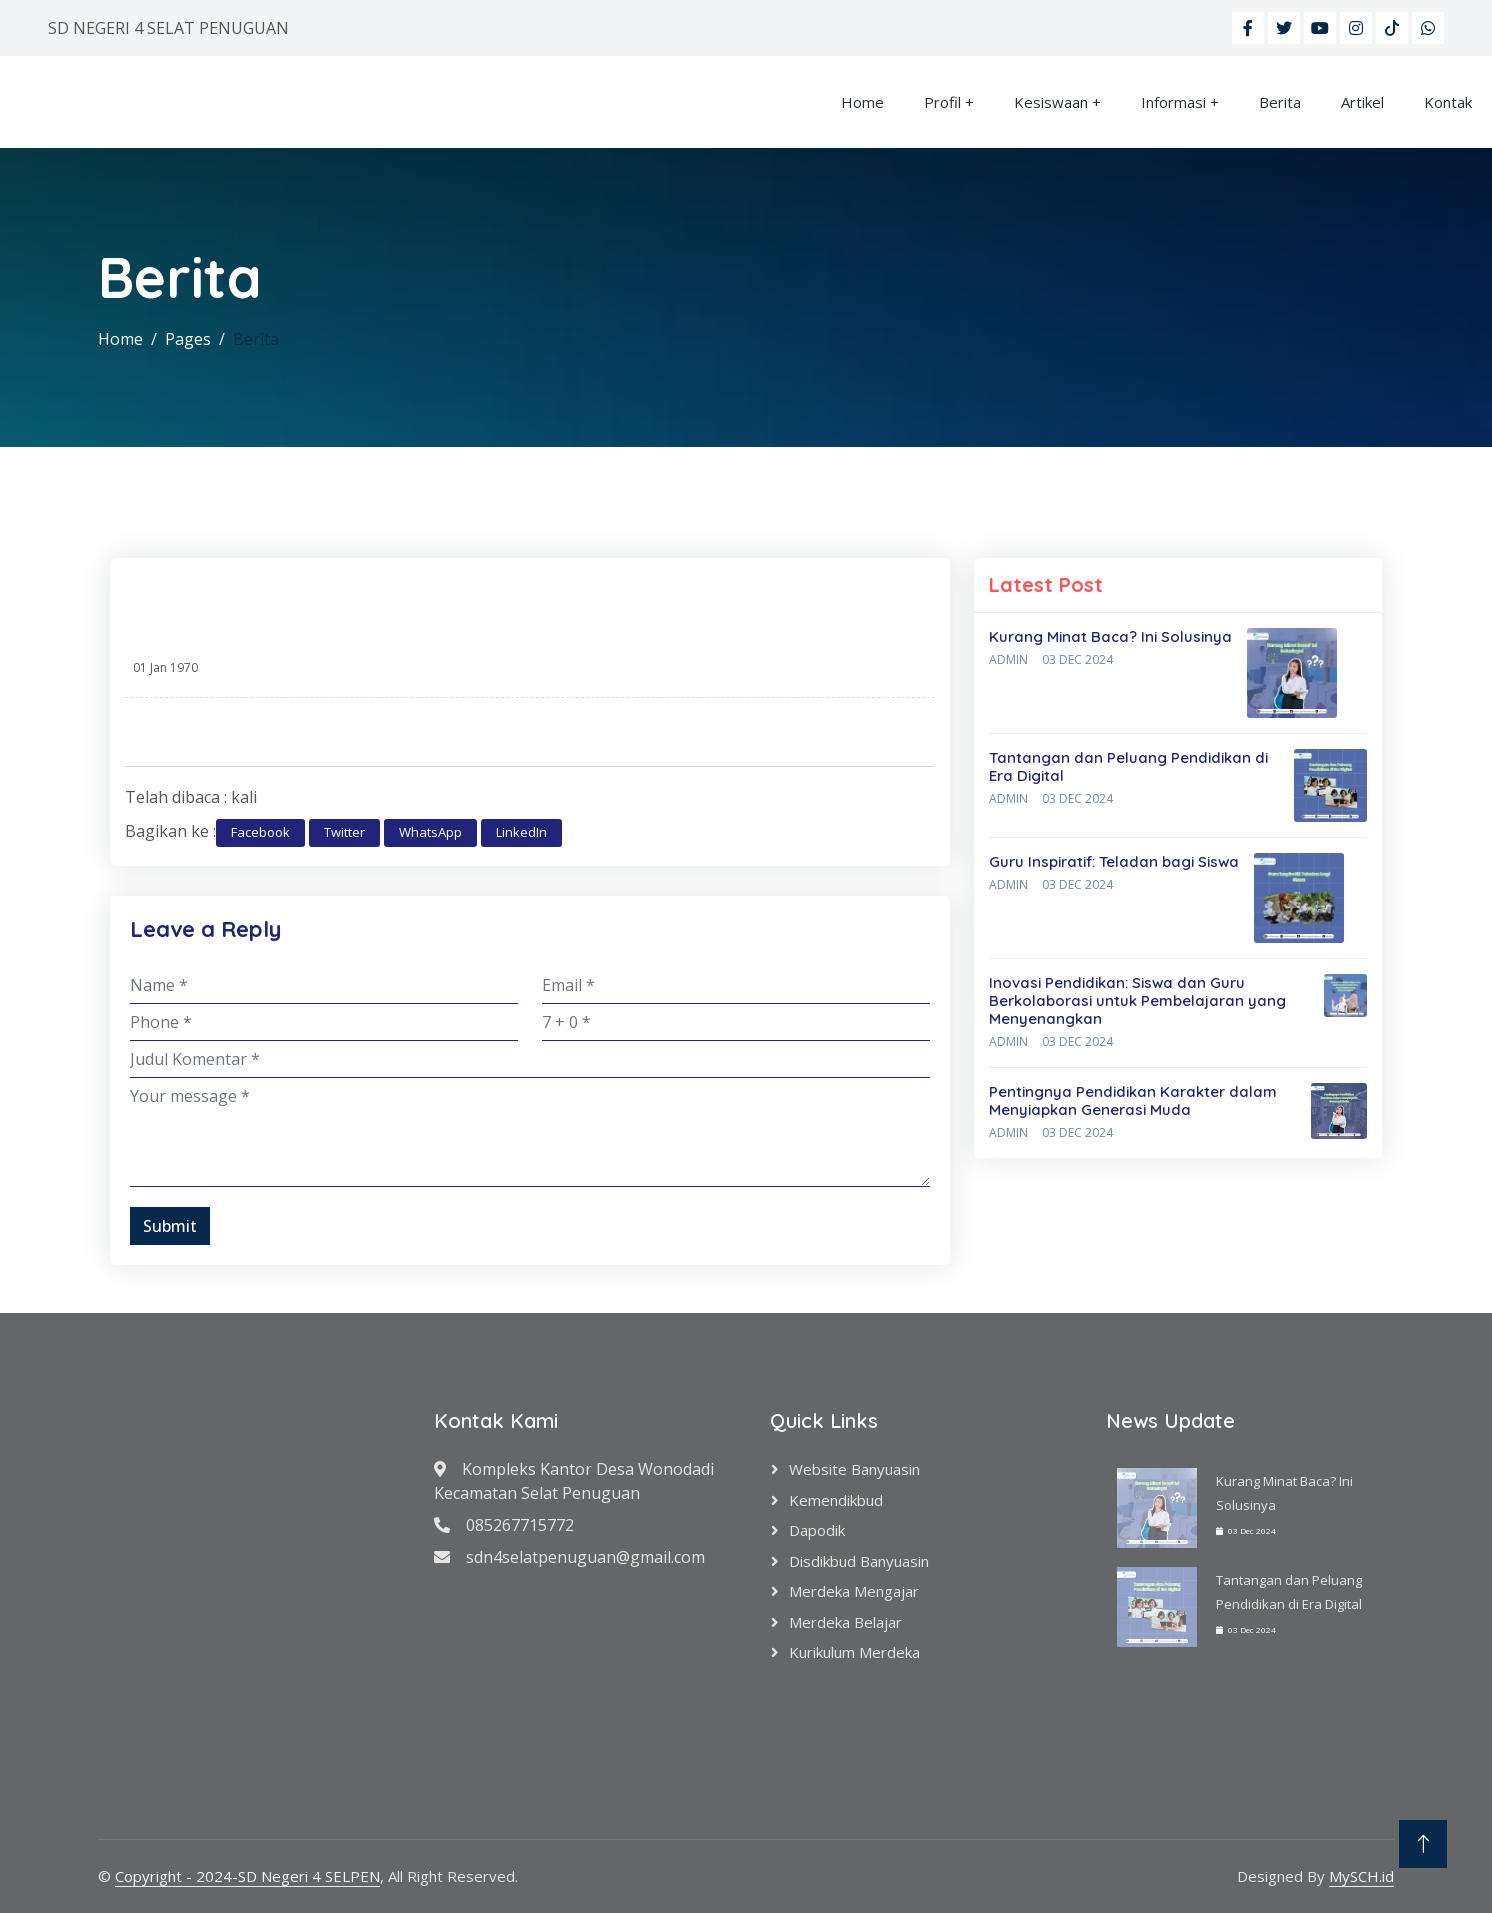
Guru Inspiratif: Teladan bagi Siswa (1114, 861)
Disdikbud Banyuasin (859, 1561)
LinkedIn (521, 832)
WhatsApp (430, 832)
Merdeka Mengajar (854, 1591)
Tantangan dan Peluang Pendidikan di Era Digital (1128, 766)
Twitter (344, 832)
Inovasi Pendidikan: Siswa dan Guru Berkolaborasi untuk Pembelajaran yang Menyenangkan (1137, 1000)
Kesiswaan (1051, 102)
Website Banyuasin (854, 1469)
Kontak (1448, 102)
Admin (1008, 659)
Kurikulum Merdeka (854, 1652)
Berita (1280, 102)
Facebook (260, 832)
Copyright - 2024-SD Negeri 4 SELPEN (247, 1876)
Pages (188, 339)
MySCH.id (1361, 1876)
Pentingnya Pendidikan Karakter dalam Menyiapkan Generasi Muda (1133, 1100)
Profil (942, 102)
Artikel (1362, 102)
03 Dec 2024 (1077, 659)
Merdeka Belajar (845, 1622)
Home (862, 102)
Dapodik (817, 1530)
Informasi (1173, 102)
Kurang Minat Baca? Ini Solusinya (1110, 636)
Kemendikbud (836, 1500)
